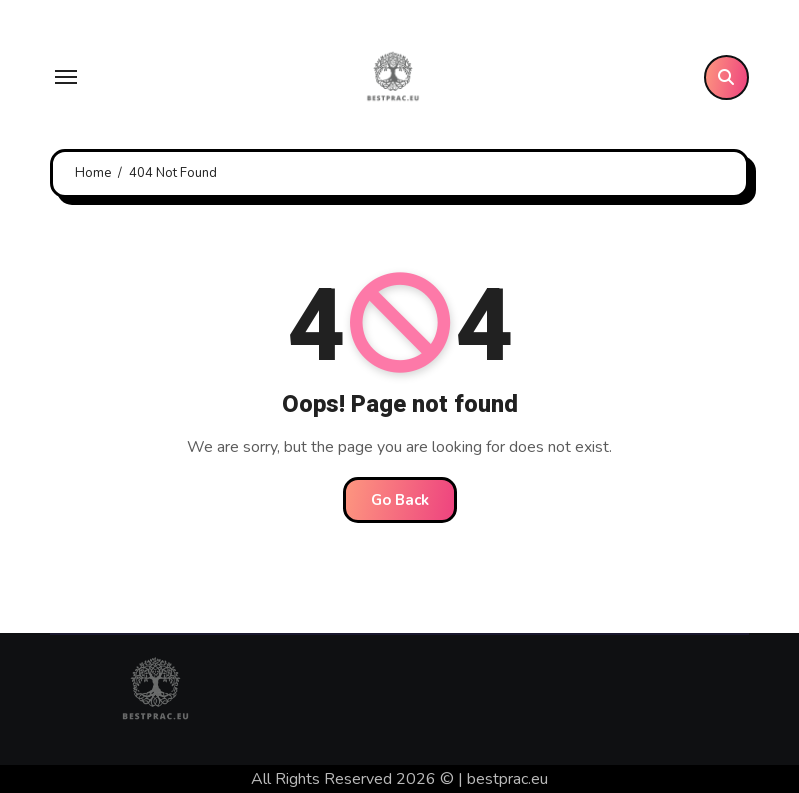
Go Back (400, 500)
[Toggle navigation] (66, 77)
